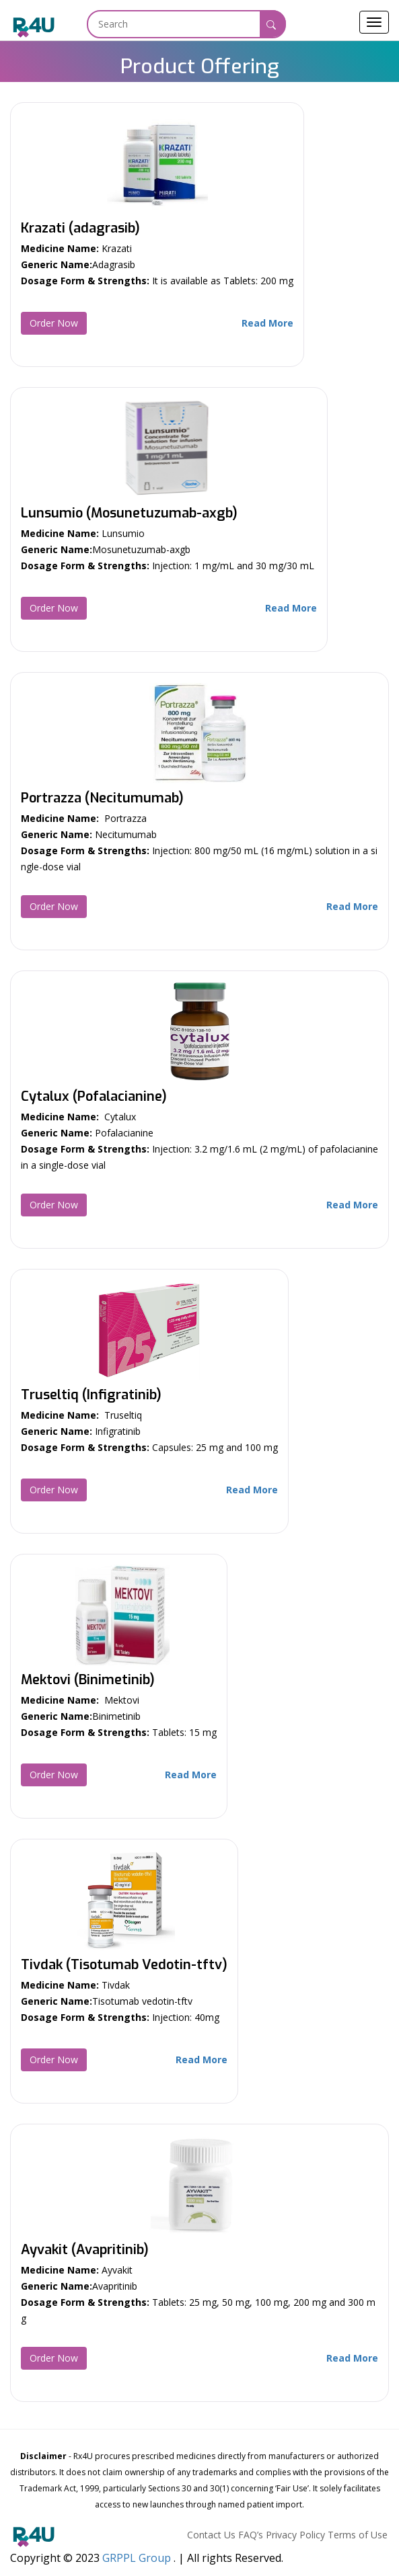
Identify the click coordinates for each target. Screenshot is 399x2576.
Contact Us (211, 2534)
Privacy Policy (295, 2534)
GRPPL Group (136, 2557)
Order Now (54, 323)
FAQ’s (250, 2534)
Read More (267, 323)
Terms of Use (358, 2534)
